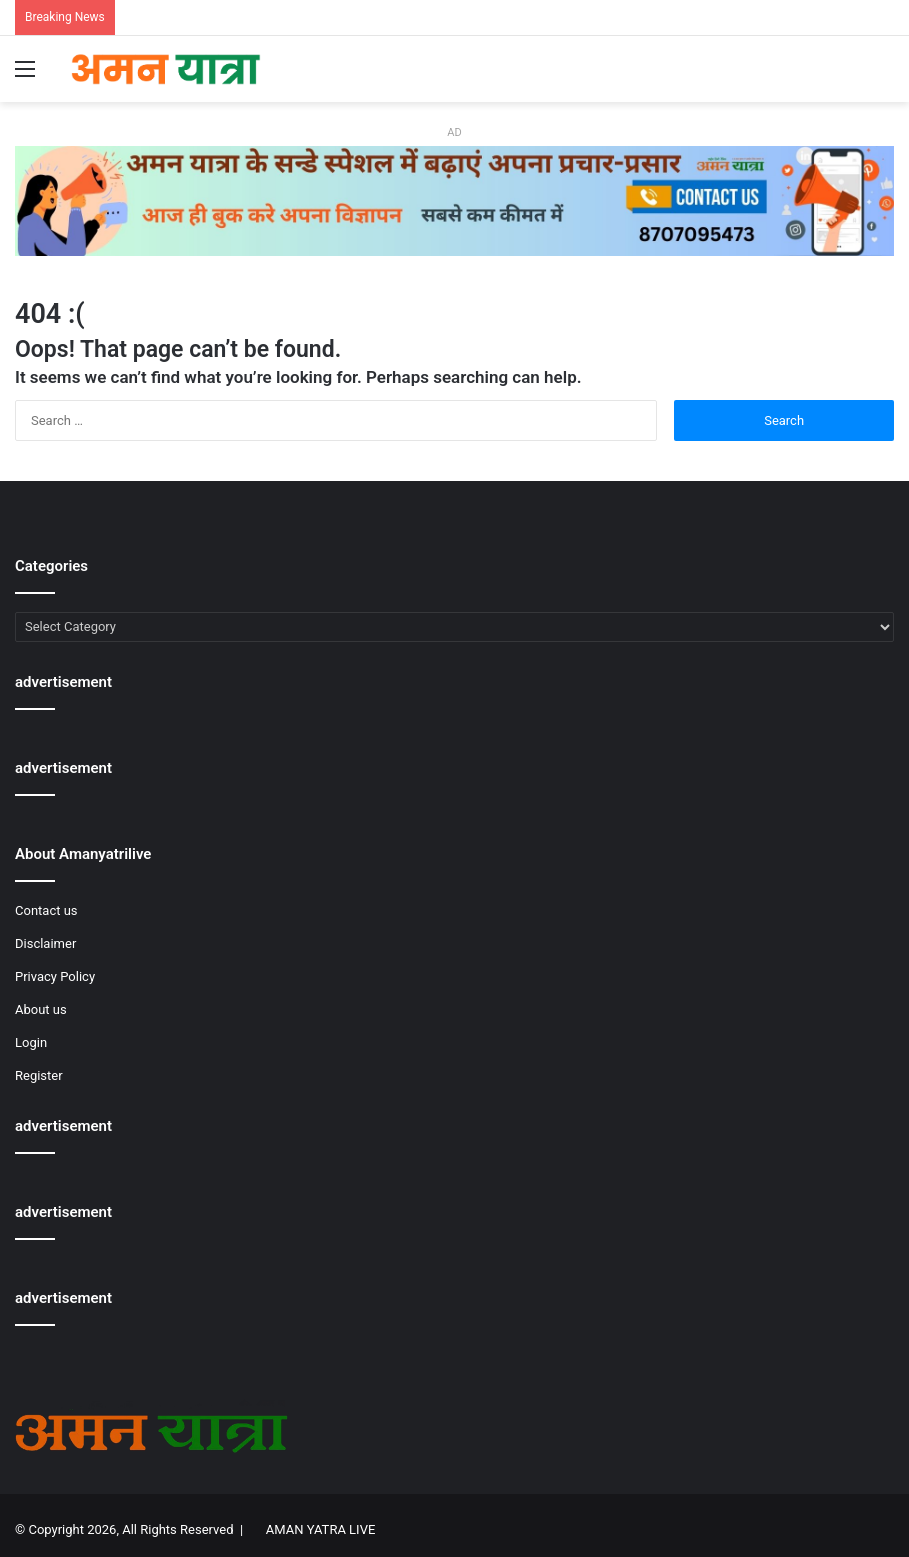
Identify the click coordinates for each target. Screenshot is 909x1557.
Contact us (46, 910)
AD (454, 132)
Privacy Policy (55, 976)
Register (39, 1075)
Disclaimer (45, 943)
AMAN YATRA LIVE (320, 1529)
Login (31, 1042)
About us (41, 1009)
